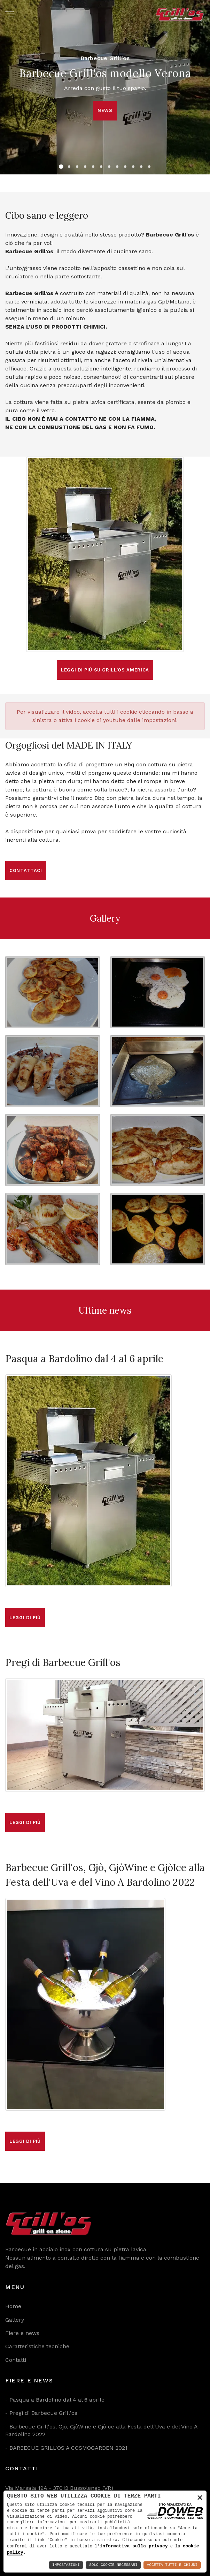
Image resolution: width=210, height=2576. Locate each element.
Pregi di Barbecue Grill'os (62, 1662)
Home (13, 2306)
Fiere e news (22, 2333)
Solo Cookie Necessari (113, 2565)
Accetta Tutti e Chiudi (172, 2565)
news (105, 110)
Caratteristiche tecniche (37, 2346)
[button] (61, 166)
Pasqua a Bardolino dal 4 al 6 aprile (84, 1358)
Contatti (15, 2360)
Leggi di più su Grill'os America (105, 670)
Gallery (14, 2319)
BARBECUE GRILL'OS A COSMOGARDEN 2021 (68, 2447)
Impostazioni (66, 2565)
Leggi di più (25, 1617)
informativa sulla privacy (134, 2546)
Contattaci (25, 870)
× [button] (200, 2498)
